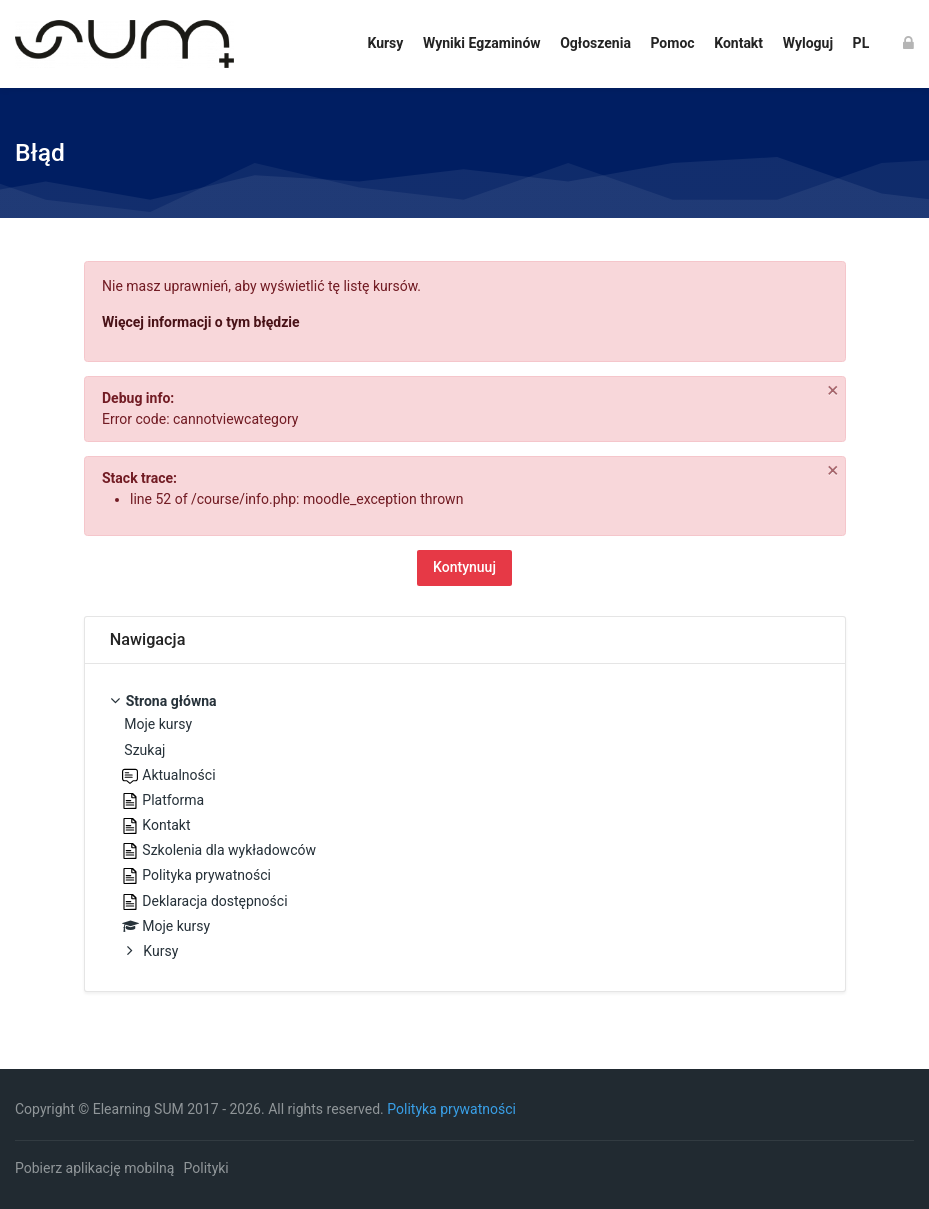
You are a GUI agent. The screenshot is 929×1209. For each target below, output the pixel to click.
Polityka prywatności (451, 1109)
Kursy (160, 951)
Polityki (206, 1168)
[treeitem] (465, 827)
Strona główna (171, 701)
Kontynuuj (464, 567)
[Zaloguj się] (908, 44)
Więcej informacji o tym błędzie (201, 322)
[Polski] (861, 44)
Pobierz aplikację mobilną (94, 1168)
